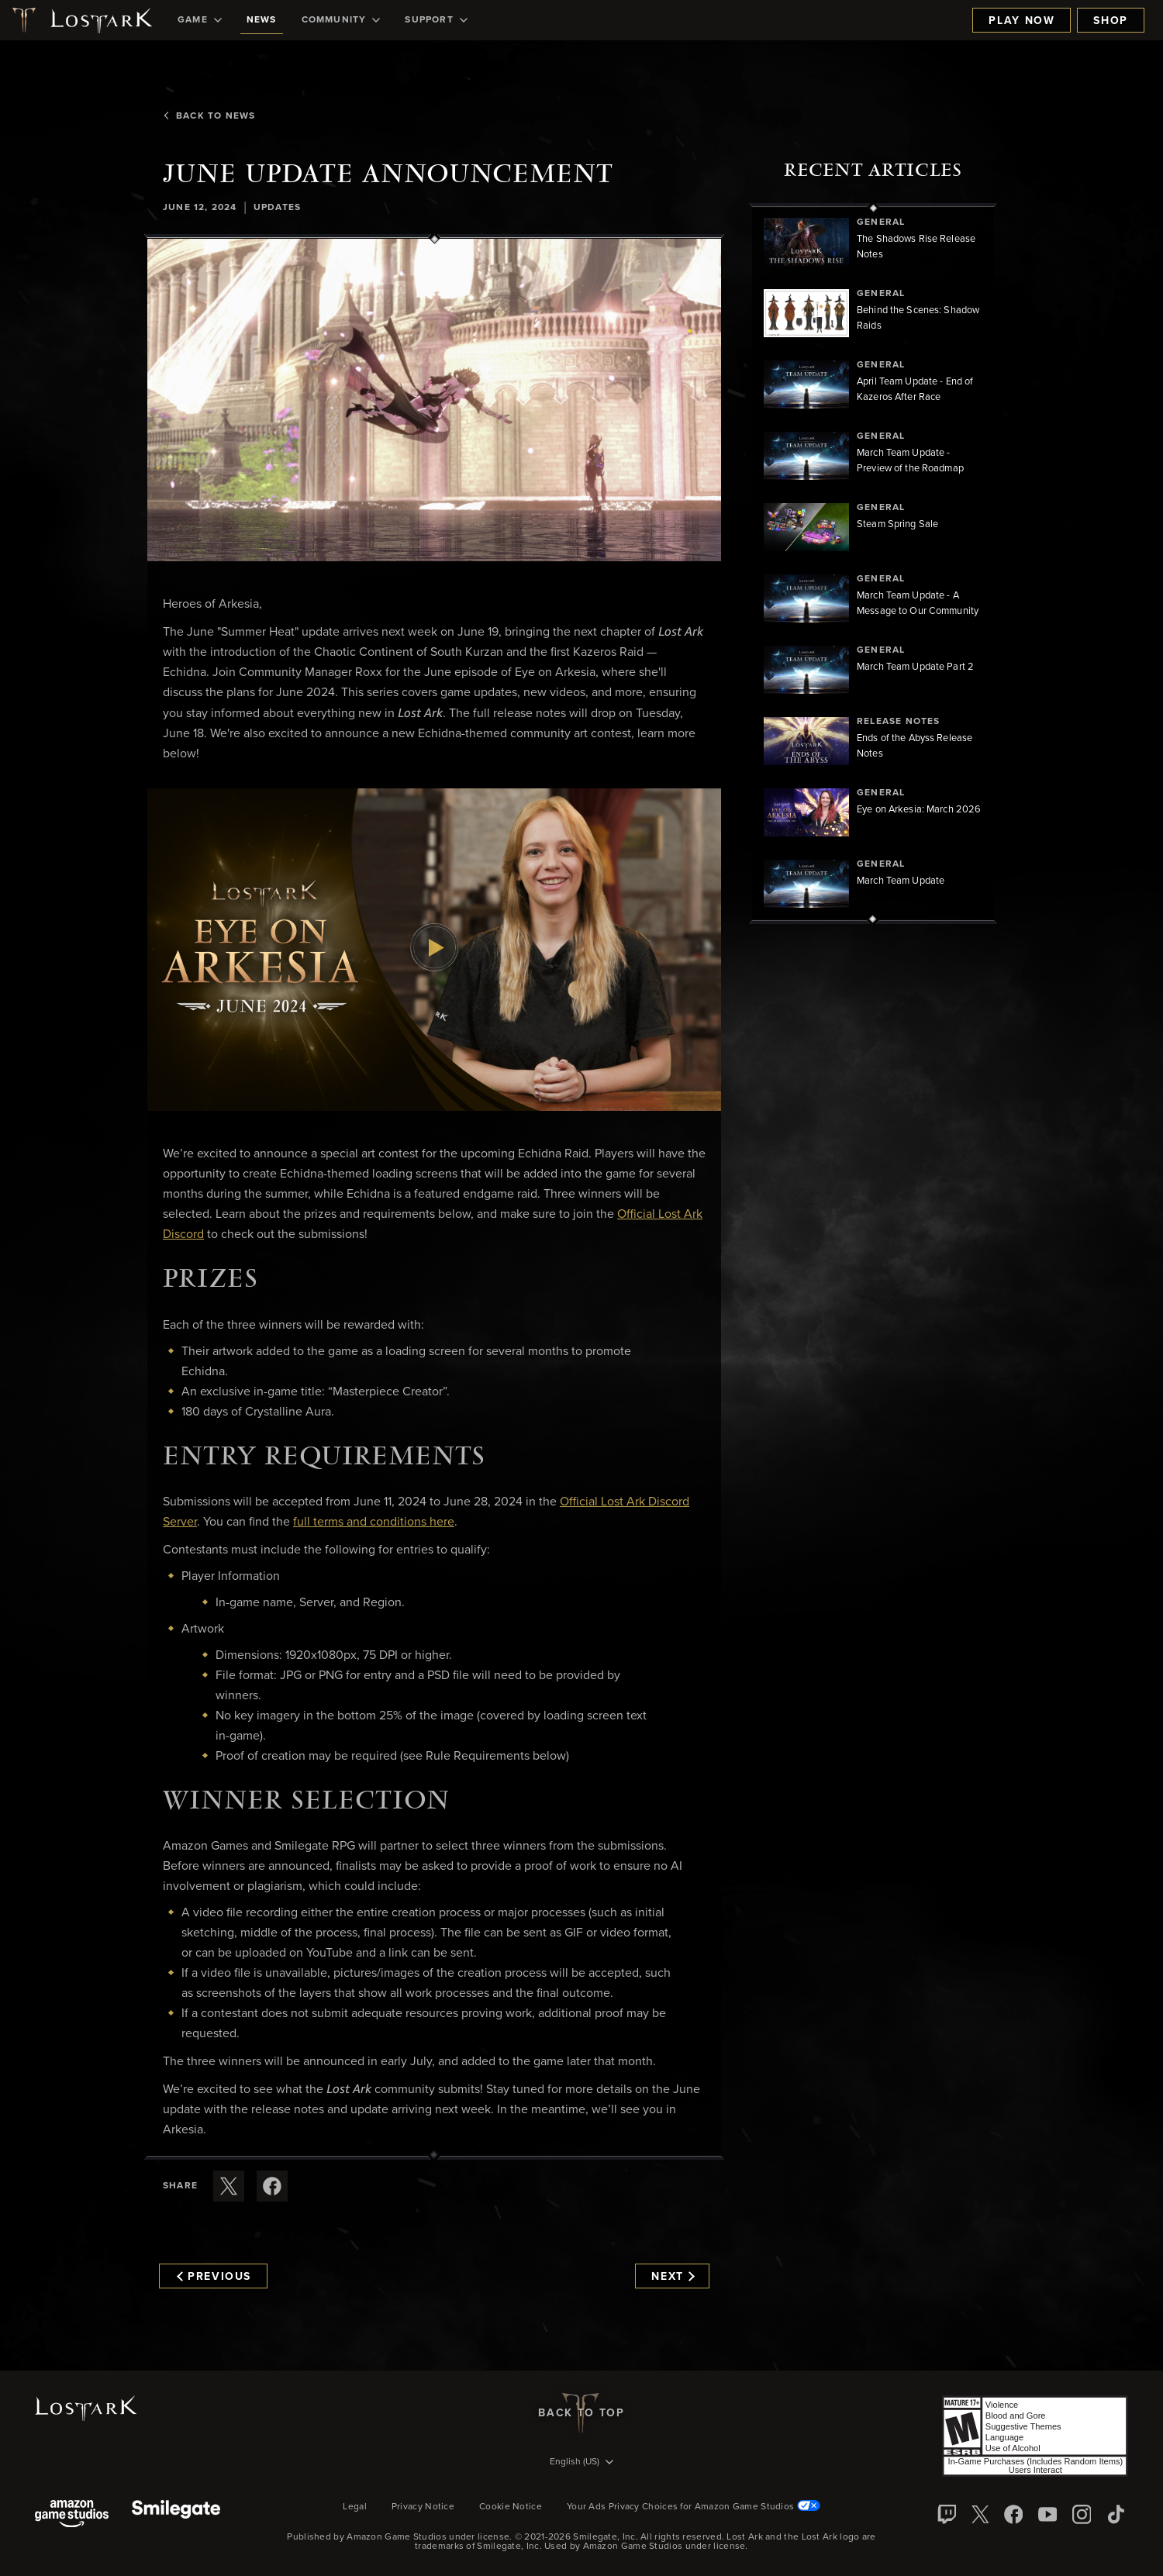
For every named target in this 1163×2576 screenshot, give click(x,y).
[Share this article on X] (228, 2186)
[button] (434, 400)
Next (672, 2276)
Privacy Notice (423, 2507)
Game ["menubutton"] (200, 20)
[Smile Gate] (176, 2515)
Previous (214, 2276)
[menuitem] (199, 20)
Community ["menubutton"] (341, 20)
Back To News (209, 116)
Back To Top (581, 2413)
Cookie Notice (510, 2507)
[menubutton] (581, 2462)
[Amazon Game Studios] (72, 2515)
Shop (1110, 21)
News (262, 20)
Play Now (1021, 21)
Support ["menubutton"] (436, 20)
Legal (355, 2507)
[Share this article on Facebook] (272, 2186)
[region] (873, 563)
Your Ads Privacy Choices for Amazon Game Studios (693, 2507)
